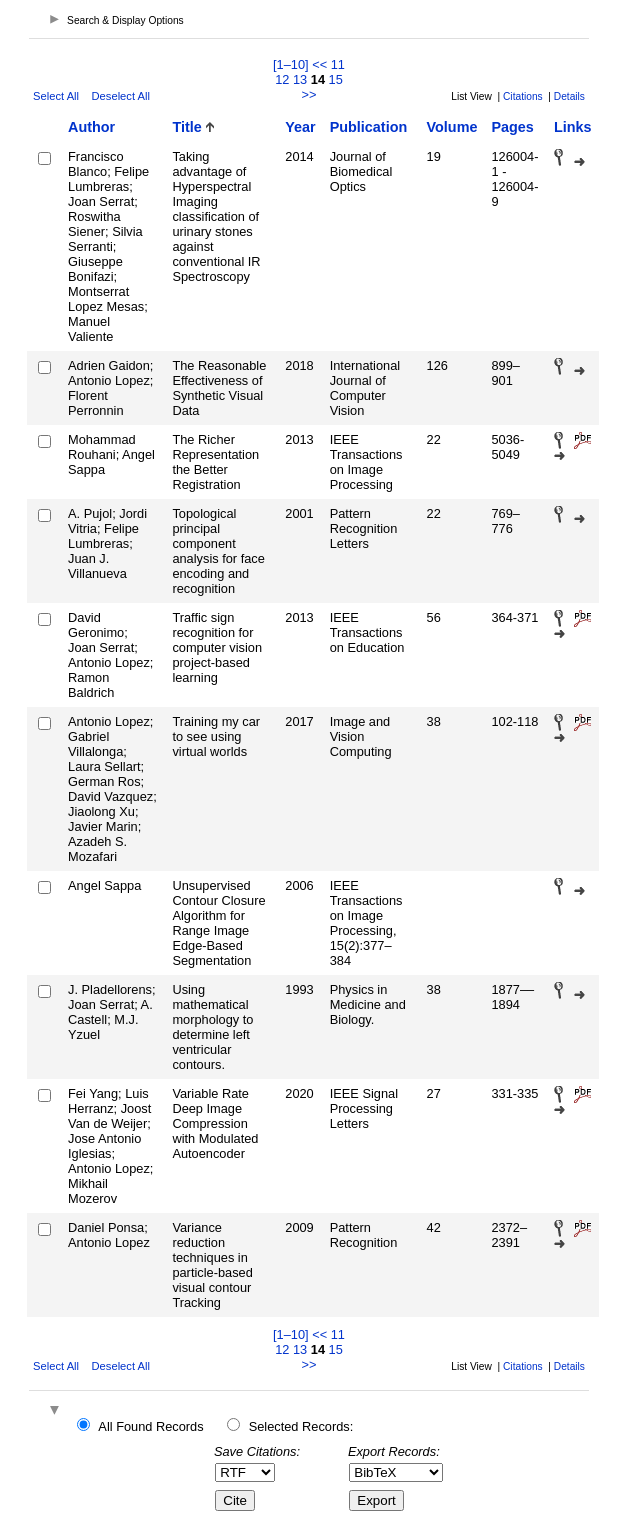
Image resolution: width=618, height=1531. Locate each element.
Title (186, 127)
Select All (56, 96)
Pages (512, 127)
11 (338, 64)
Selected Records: (301, 1426)
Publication (369, 127)
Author (91, 127)
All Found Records (150, 1426)
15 (336, 79)
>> (309, 94)
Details (569, 96)
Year (300, 127)
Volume (452, 127)
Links (573, 127)
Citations (523, 96)
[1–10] (292, 64)
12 (282, 79)
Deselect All (121, 96)
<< (319, 64)
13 (300, 79)
